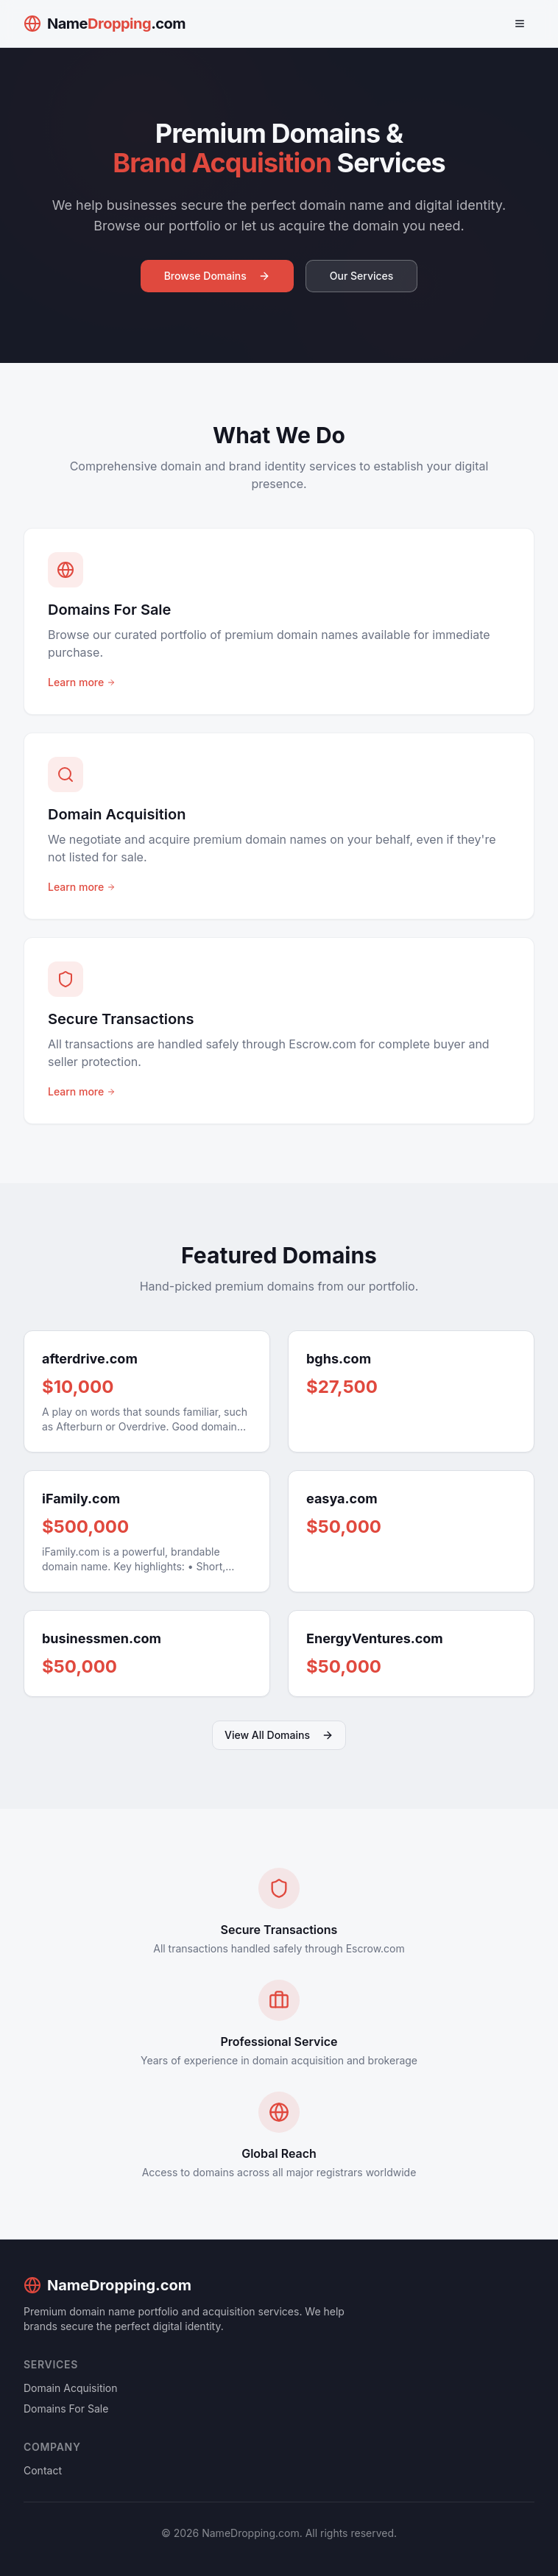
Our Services (362, 275)
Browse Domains (217, 275)
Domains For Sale (66, 2408)
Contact (43, 2470)
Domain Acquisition (71, 2388)
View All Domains (279, 1735)
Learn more (82, 682)
